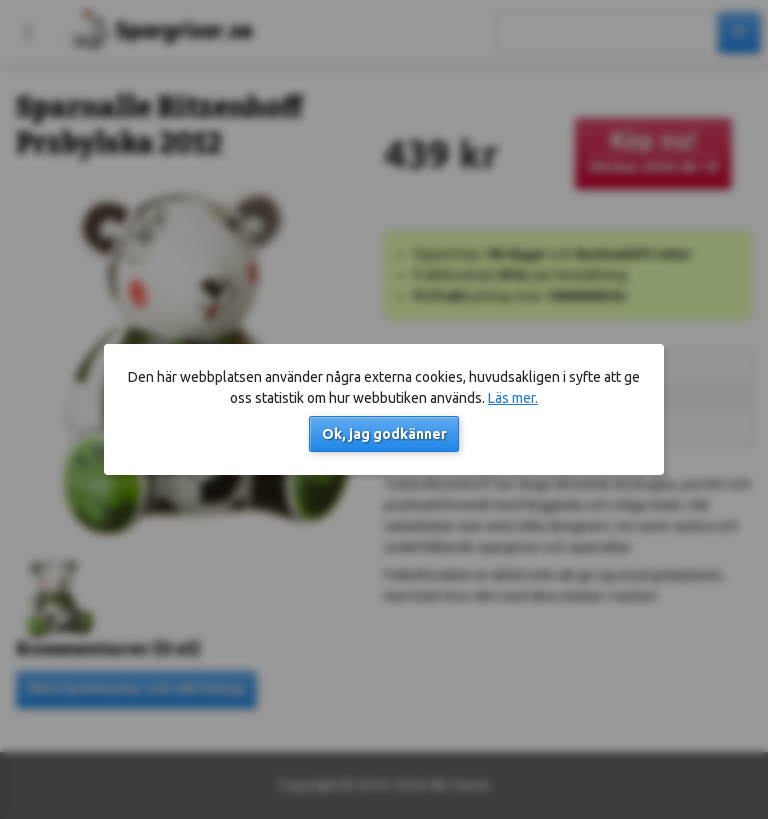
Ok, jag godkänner (384, 434)
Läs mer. (513, 398)
